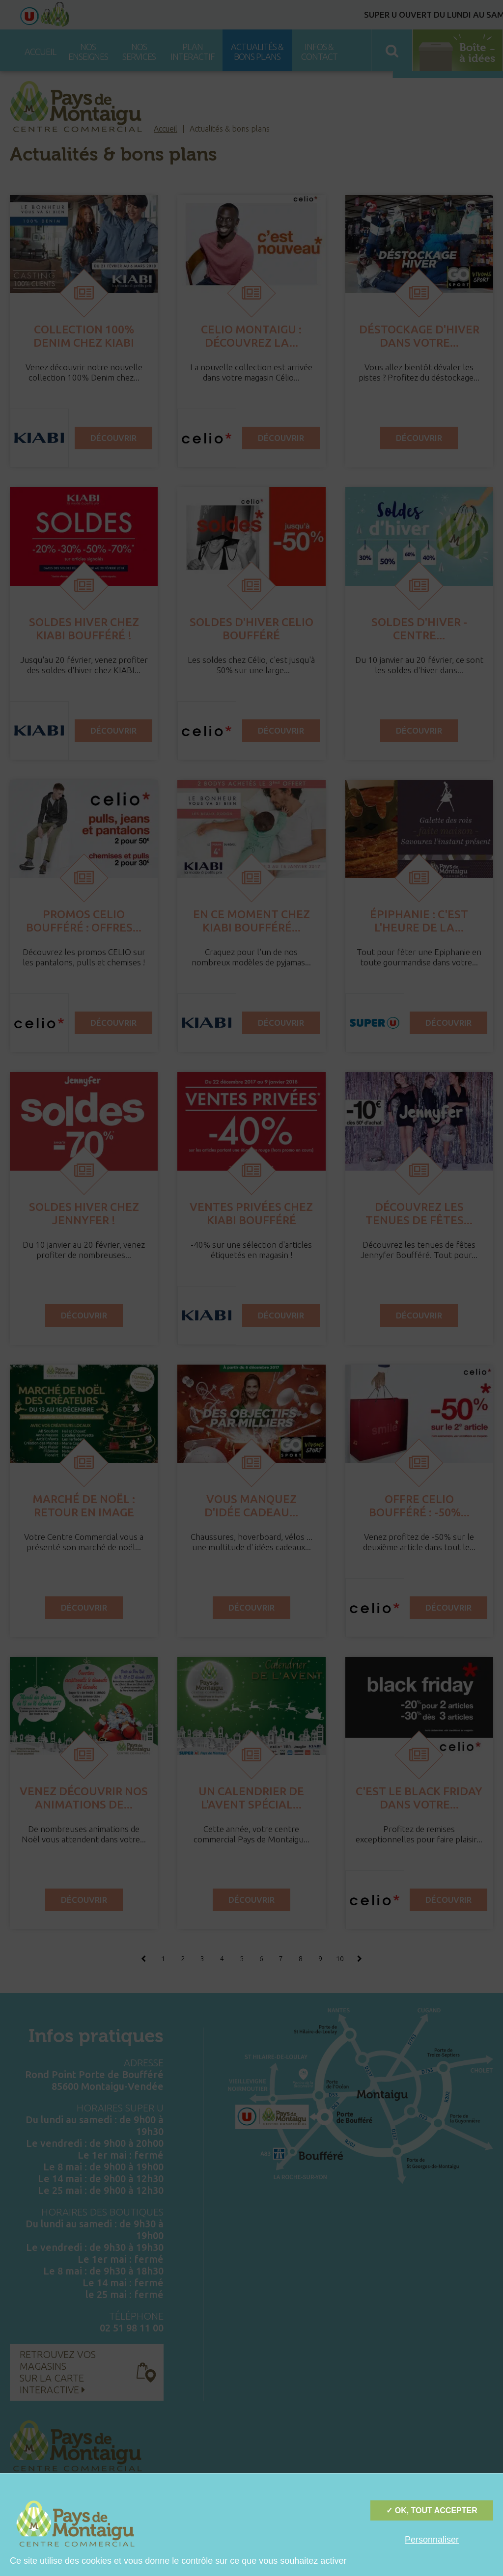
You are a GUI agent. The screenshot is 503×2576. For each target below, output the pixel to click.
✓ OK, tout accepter (431, 2510)
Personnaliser (432, 2540)
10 (340, 1959)
